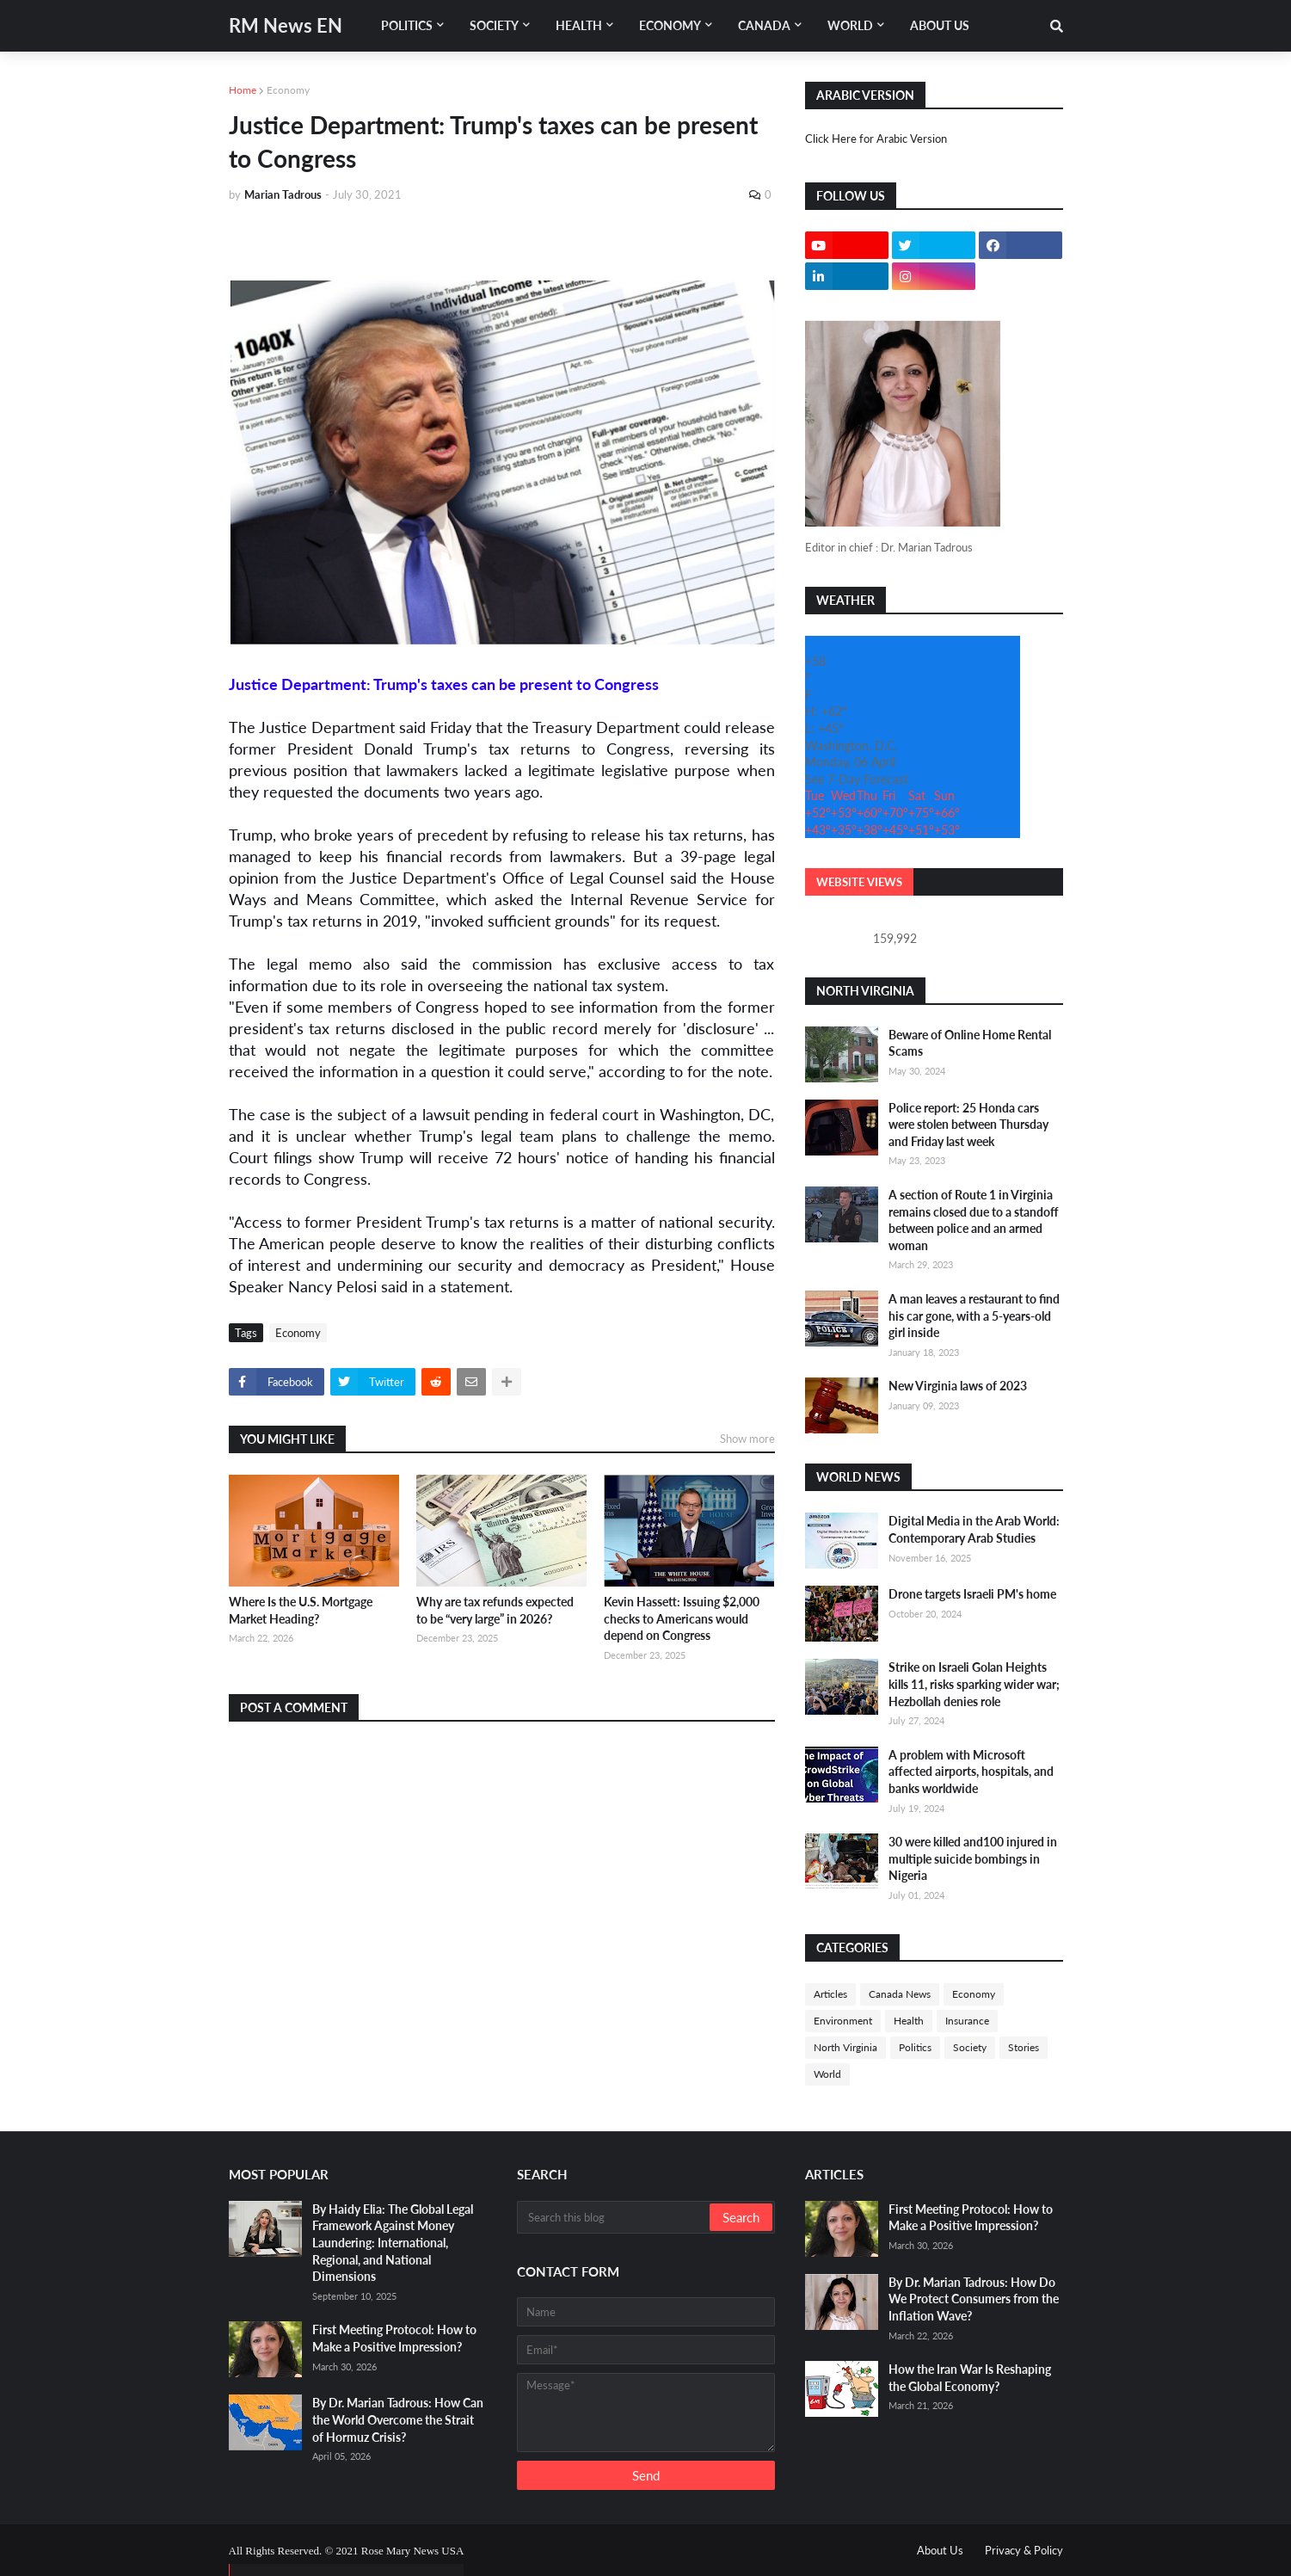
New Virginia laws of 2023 (957, 1385)
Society (970, 2047)
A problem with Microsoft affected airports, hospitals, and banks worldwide (971, 1771)
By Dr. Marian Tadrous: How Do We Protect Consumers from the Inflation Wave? (973, 2299)
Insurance (967, 2020)
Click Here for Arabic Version (876, 138)
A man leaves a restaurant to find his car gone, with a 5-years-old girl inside (974, 1315)
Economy (288, 89)
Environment (843, 2020)
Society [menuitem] (494, 25)
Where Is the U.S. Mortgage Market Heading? (300, 1610)
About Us (940, 2550)
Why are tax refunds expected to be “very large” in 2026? (495, 1610)
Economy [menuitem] (670, 25)
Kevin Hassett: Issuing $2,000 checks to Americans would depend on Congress (681, 1618)
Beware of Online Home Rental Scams (969, 1043)
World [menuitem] (850, 25)
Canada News (900, 1993)
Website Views (859, 882)
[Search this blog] (614, 2217)
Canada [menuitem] (764, 25)
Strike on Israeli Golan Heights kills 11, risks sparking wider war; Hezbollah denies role (974, 1684)
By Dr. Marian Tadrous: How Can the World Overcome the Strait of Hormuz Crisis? (397, 2419)
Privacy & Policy (1024, 2550)
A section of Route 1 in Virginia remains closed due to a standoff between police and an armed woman (973, 1220)
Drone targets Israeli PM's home (972, 1594)
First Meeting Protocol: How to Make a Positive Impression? (394, 2338)
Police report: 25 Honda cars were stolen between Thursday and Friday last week (968, 1124)
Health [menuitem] (579, 25)
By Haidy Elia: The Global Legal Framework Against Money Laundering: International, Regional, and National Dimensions (392, 2242)
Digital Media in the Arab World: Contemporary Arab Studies (974, 1529)
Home (242, 89)
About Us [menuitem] (939, 25)
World (827, 2074)
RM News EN (285, 25)
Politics (915, 2047)
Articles (830, 1993)
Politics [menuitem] (407, 25)
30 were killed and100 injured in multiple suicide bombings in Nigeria (972, 1858)
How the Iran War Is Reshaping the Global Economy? (969, 2378)
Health (909, 2020)
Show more (747, 1438)
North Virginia (845, 2047)
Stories (1023, 2047)
